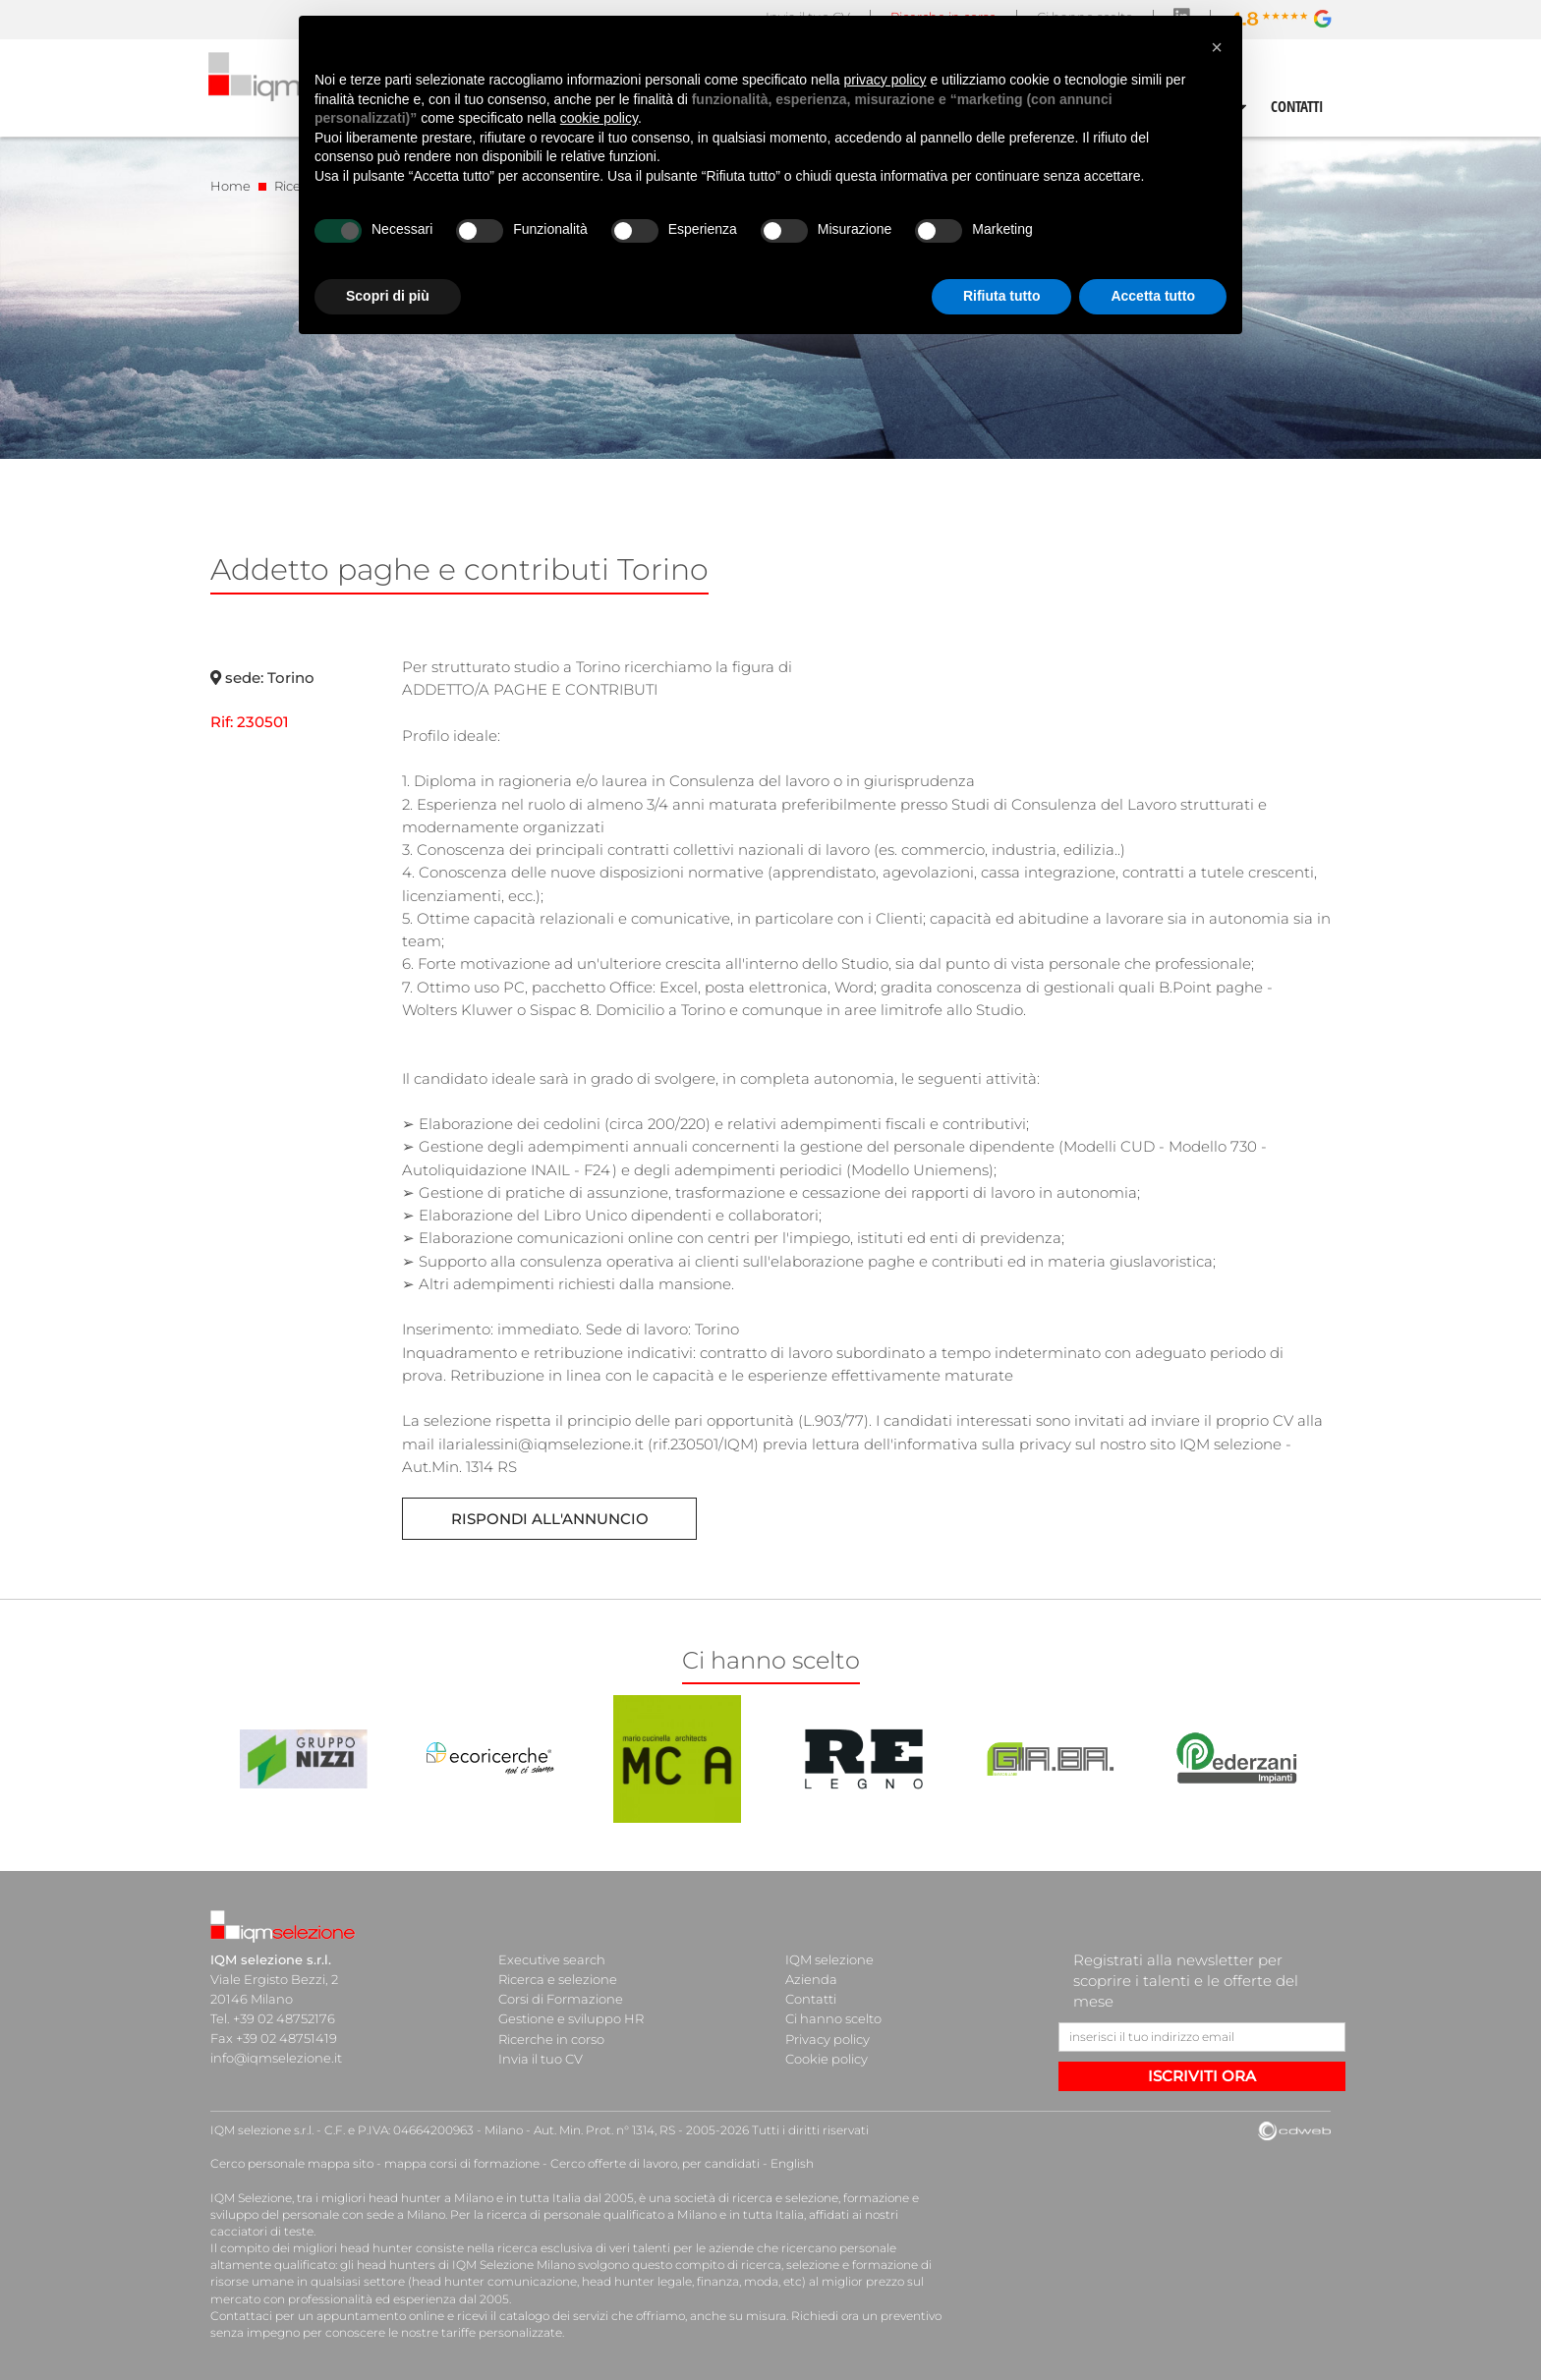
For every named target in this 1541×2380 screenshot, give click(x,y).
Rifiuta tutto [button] (1002, 296)
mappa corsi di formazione (462, 2163)
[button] (1216, 47)
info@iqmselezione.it (276, 2058)
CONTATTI (1297, 106)
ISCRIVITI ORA (1202, 2076)
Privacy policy (827, 2038)
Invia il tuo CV (540, 2058)
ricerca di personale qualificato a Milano (600, 2214)
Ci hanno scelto (833, 2018)
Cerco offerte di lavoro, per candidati (655, 2163)
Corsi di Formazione (560, 1999)
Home (230, 186)
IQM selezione (829, 1959)
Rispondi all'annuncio (550, 1518)
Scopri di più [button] (387, 296)
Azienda (811, 1979)
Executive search (551, 1959)
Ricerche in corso (551, 2038)
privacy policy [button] (885, 79)
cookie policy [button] (599, 118)
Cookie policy (826, 2058)
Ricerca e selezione (557, 1979)
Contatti (810, 1999)
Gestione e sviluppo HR (571, 2018)
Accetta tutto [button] (1153, 296)
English (792, 2163)
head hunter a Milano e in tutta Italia (474, 2196)
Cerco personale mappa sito (291, 2163)
